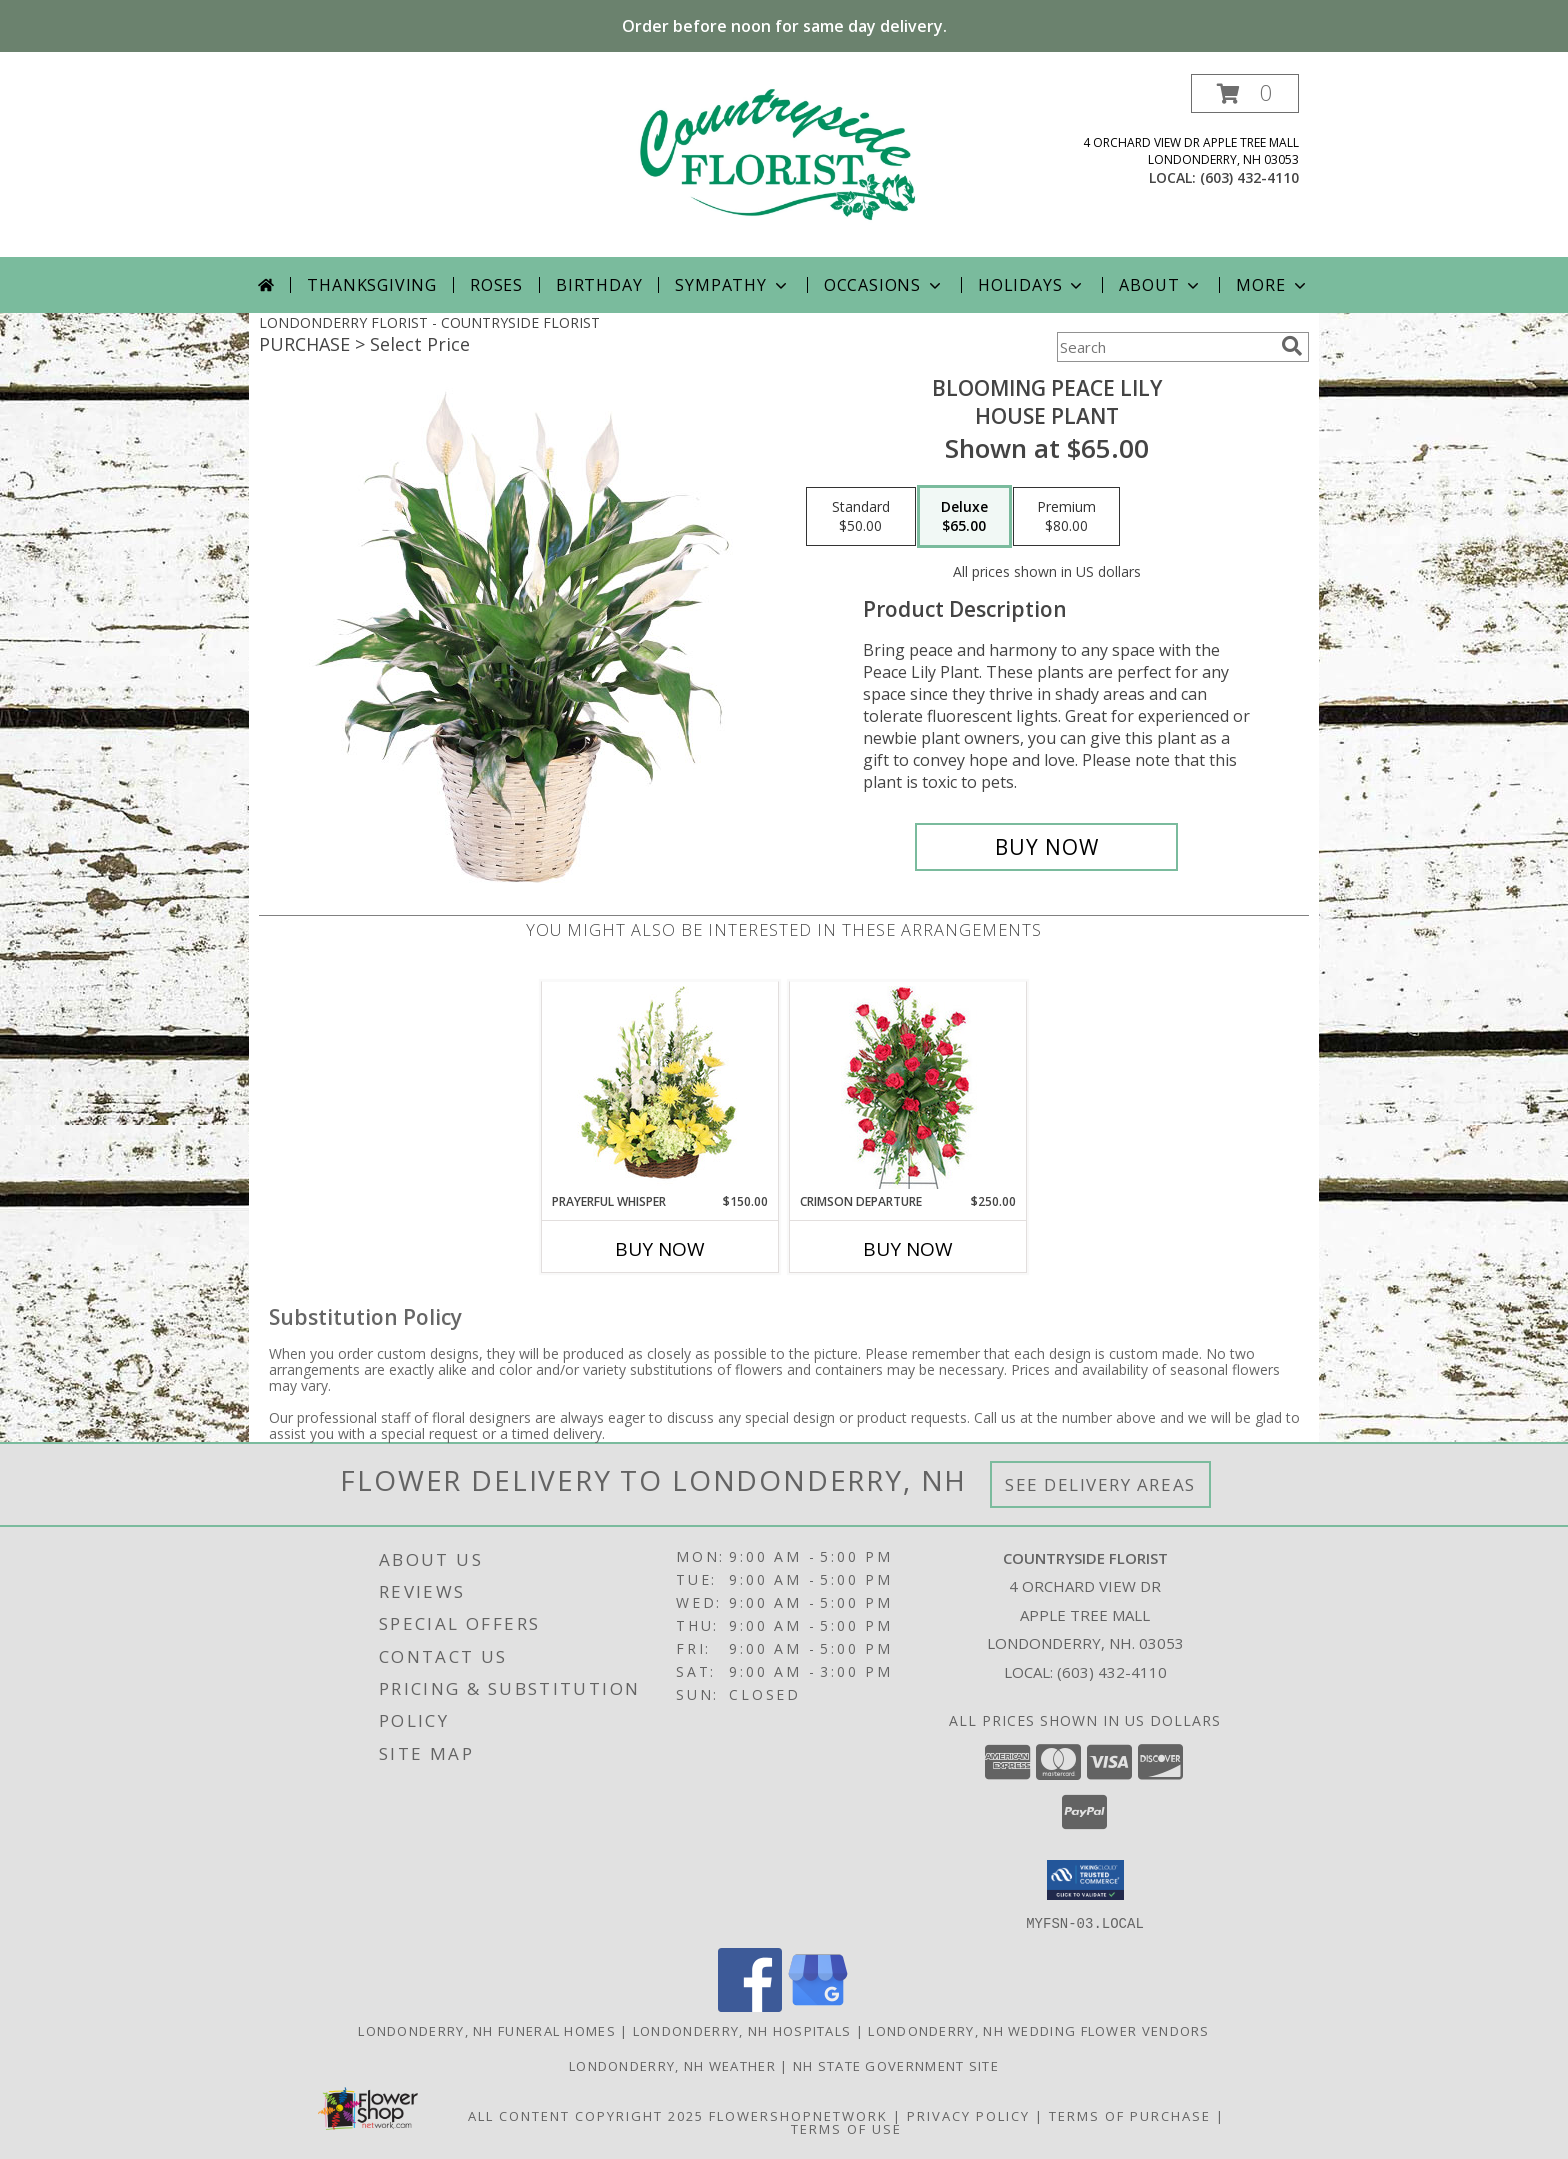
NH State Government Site (896, 2065)
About (1161, 285)
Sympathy (732, 285)
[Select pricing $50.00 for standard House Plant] (861, 517)
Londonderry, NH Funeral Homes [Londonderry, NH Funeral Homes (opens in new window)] (487, 2030)
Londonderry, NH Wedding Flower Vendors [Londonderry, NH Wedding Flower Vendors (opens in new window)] (1038, 2030)
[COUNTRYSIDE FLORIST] (783, 165)
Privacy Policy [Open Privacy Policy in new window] (968, 2115)
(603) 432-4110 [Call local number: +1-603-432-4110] (1249, 177)
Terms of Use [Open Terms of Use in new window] (846, 2128)
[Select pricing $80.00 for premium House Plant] (1066, 517)
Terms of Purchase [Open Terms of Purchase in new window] (1130, 2115)
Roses (496, 285)
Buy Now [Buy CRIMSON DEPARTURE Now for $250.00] (908, 1249)
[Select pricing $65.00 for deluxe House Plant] (964, 517)
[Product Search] (1165, 347)
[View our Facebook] (750, 2005)
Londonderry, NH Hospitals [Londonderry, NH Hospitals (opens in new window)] (742, 2030)
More (1272, 285)
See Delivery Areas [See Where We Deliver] (1100, 1484)
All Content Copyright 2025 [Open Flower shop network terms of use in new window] (586, 2115)
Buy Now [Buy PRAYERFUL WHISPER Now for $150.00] (660, 1249)
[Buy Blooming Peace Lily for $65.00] (1046, 847)
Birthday (599, 285)
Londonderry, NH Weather (672, 2065)
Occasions (884, 285)
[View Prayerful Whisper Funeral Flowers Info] (660, 1087)
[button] (1245, 93)
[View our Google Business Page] (818, 2005)
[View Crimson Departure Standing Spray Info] (908, 1087)
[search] (1292, 346)
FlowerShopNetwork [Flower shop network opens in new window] (798, 2115)
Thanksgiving (372, 285)
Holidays (1032, 285)
